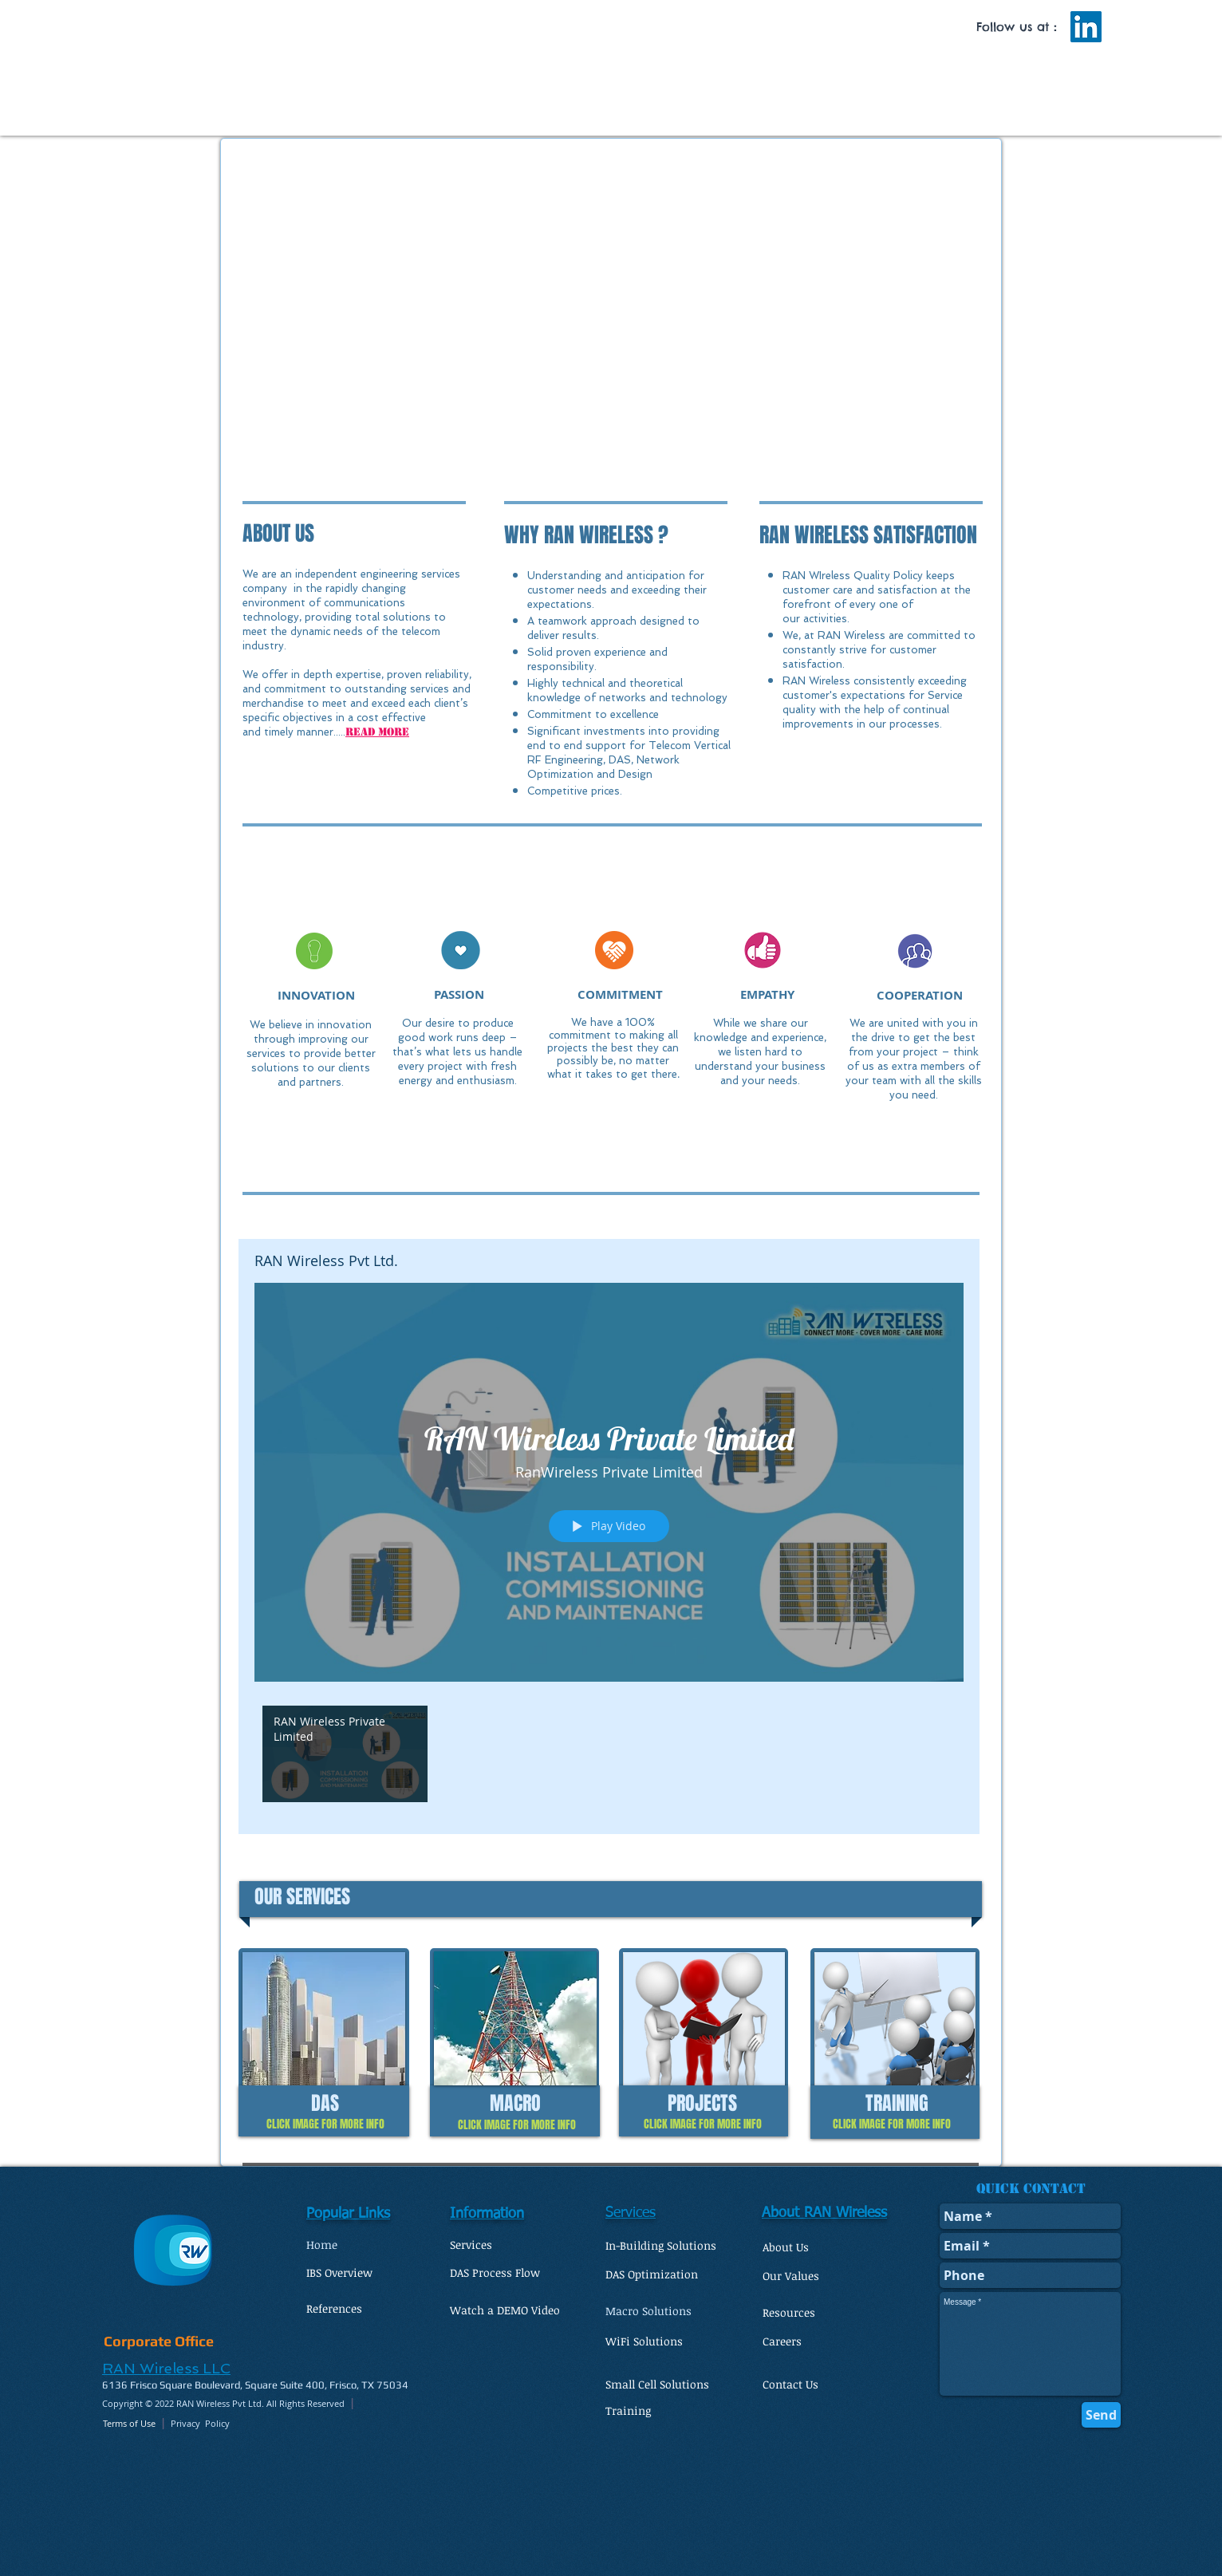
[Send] (1101, 2415)
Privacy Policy (200, 2423)
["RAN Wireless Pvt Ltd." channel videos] (609, 1758)
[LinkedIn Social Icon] (1086, 26)
